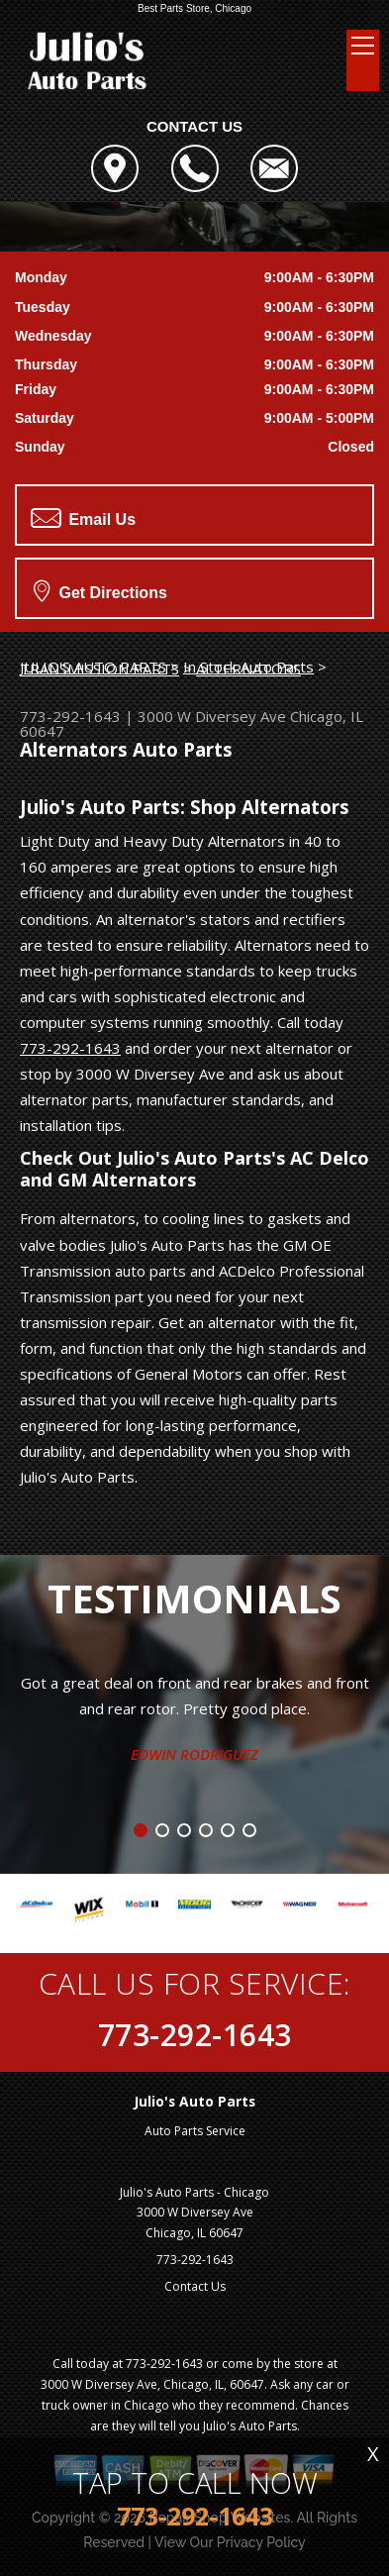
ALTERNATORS (248, 668)
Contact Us (195, 2286)
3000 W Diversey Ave (212, 716)
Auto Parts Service (195, 2130)
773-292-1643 (70, 716)
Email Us (83, 518)
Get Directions (100, 590)
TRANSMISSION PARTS (99, 668)
